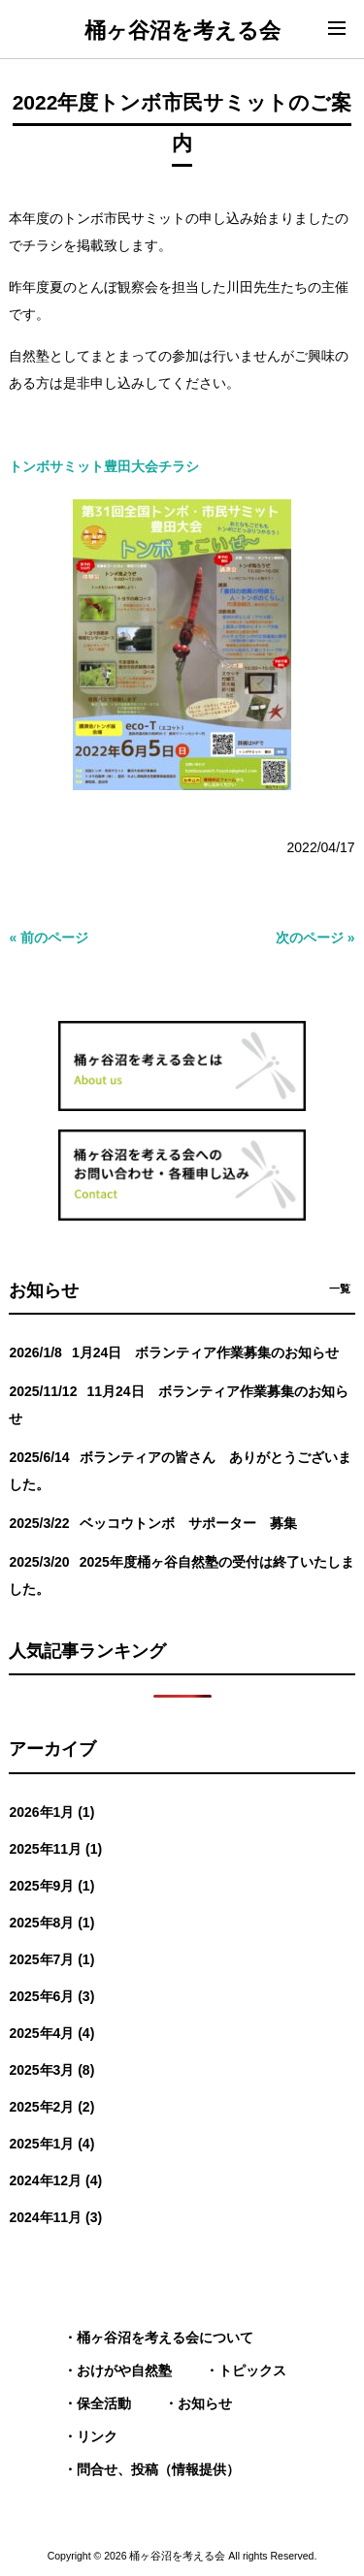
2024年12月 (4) (55, 2180)
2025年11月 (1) (55, 1849)
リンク (97, 2436)
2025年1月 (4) (51, 2143)
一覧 (339, 1288)
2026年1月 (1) (51, 1812)
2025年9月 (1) (51, 1885)
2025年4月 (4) (51, 2033)
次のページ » (315, 937)
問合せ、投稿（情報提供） (158, 2469)
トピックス (252, 2370)
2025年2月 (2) (51, 2107)
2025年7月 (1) (51, 1959)
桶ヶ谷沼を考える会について (165, 2337)
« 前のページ (48, 937)
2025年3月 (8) (51, 2070)
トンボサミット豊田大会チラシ (104, 466)
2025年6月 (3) (51, 1996)
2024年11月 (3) (55, 2217)
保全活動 (104, 2403)
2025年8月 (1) (51, 1922)
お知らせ (205, 2403)
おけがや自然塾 (124, 2370)
